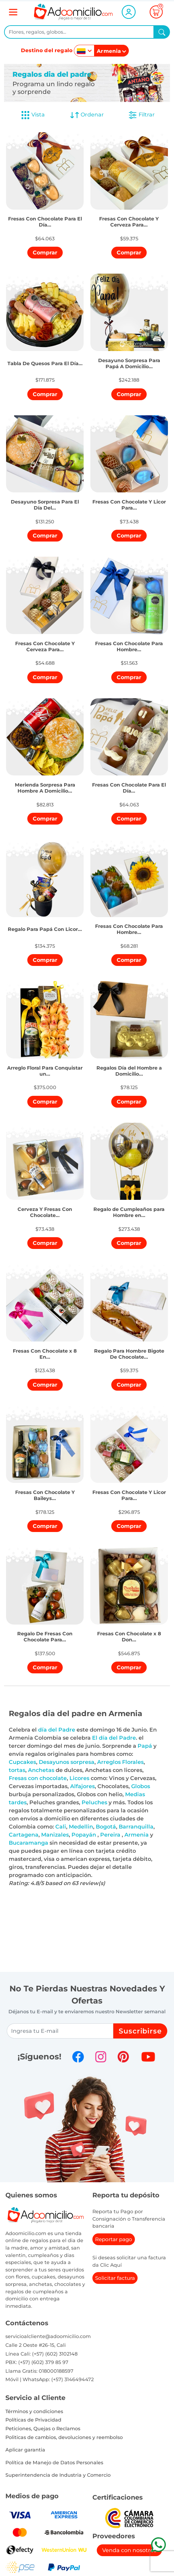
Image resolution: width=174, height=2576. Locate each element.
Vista (33, 115)
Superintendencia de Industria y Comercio (58, 2475)
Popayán (83, 1835)
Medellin (81, 1826)
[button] (45, 213)
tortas (17, 1770)
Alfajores (82, 1786)
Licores (79, 1778)
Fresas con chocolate (38, 1778)
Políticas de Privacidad (33, 2420)
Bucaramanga (28, 1843)
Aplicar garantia (25, 2450)
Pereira (110, 1835)
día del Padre (56, 1730)
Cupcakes (22, 1762)
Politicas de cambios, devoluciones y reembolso (64, 2437)
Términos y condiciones (34, 2411)
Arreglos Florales (120, 1762)
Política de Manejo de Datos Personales (54, 2463)
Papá (145, 1746)
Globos (140, 1786)
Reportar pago (113, 2239)
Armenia (136, 1835)
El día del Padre (114, 1738)
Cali (60, 1826)
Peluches (94, 1802)
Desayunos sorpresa (66, 1762)
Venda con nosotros (129, 2550)
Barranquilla (136, 1826)
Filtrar (141, 115)
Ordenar (87, 115)
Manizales (55, 1835)
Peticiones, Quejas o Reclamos (42, 2429)
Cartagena (23, 1835)
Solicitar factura (115, 2278)
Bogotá (106, 1826)
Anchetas (41, 1770)
